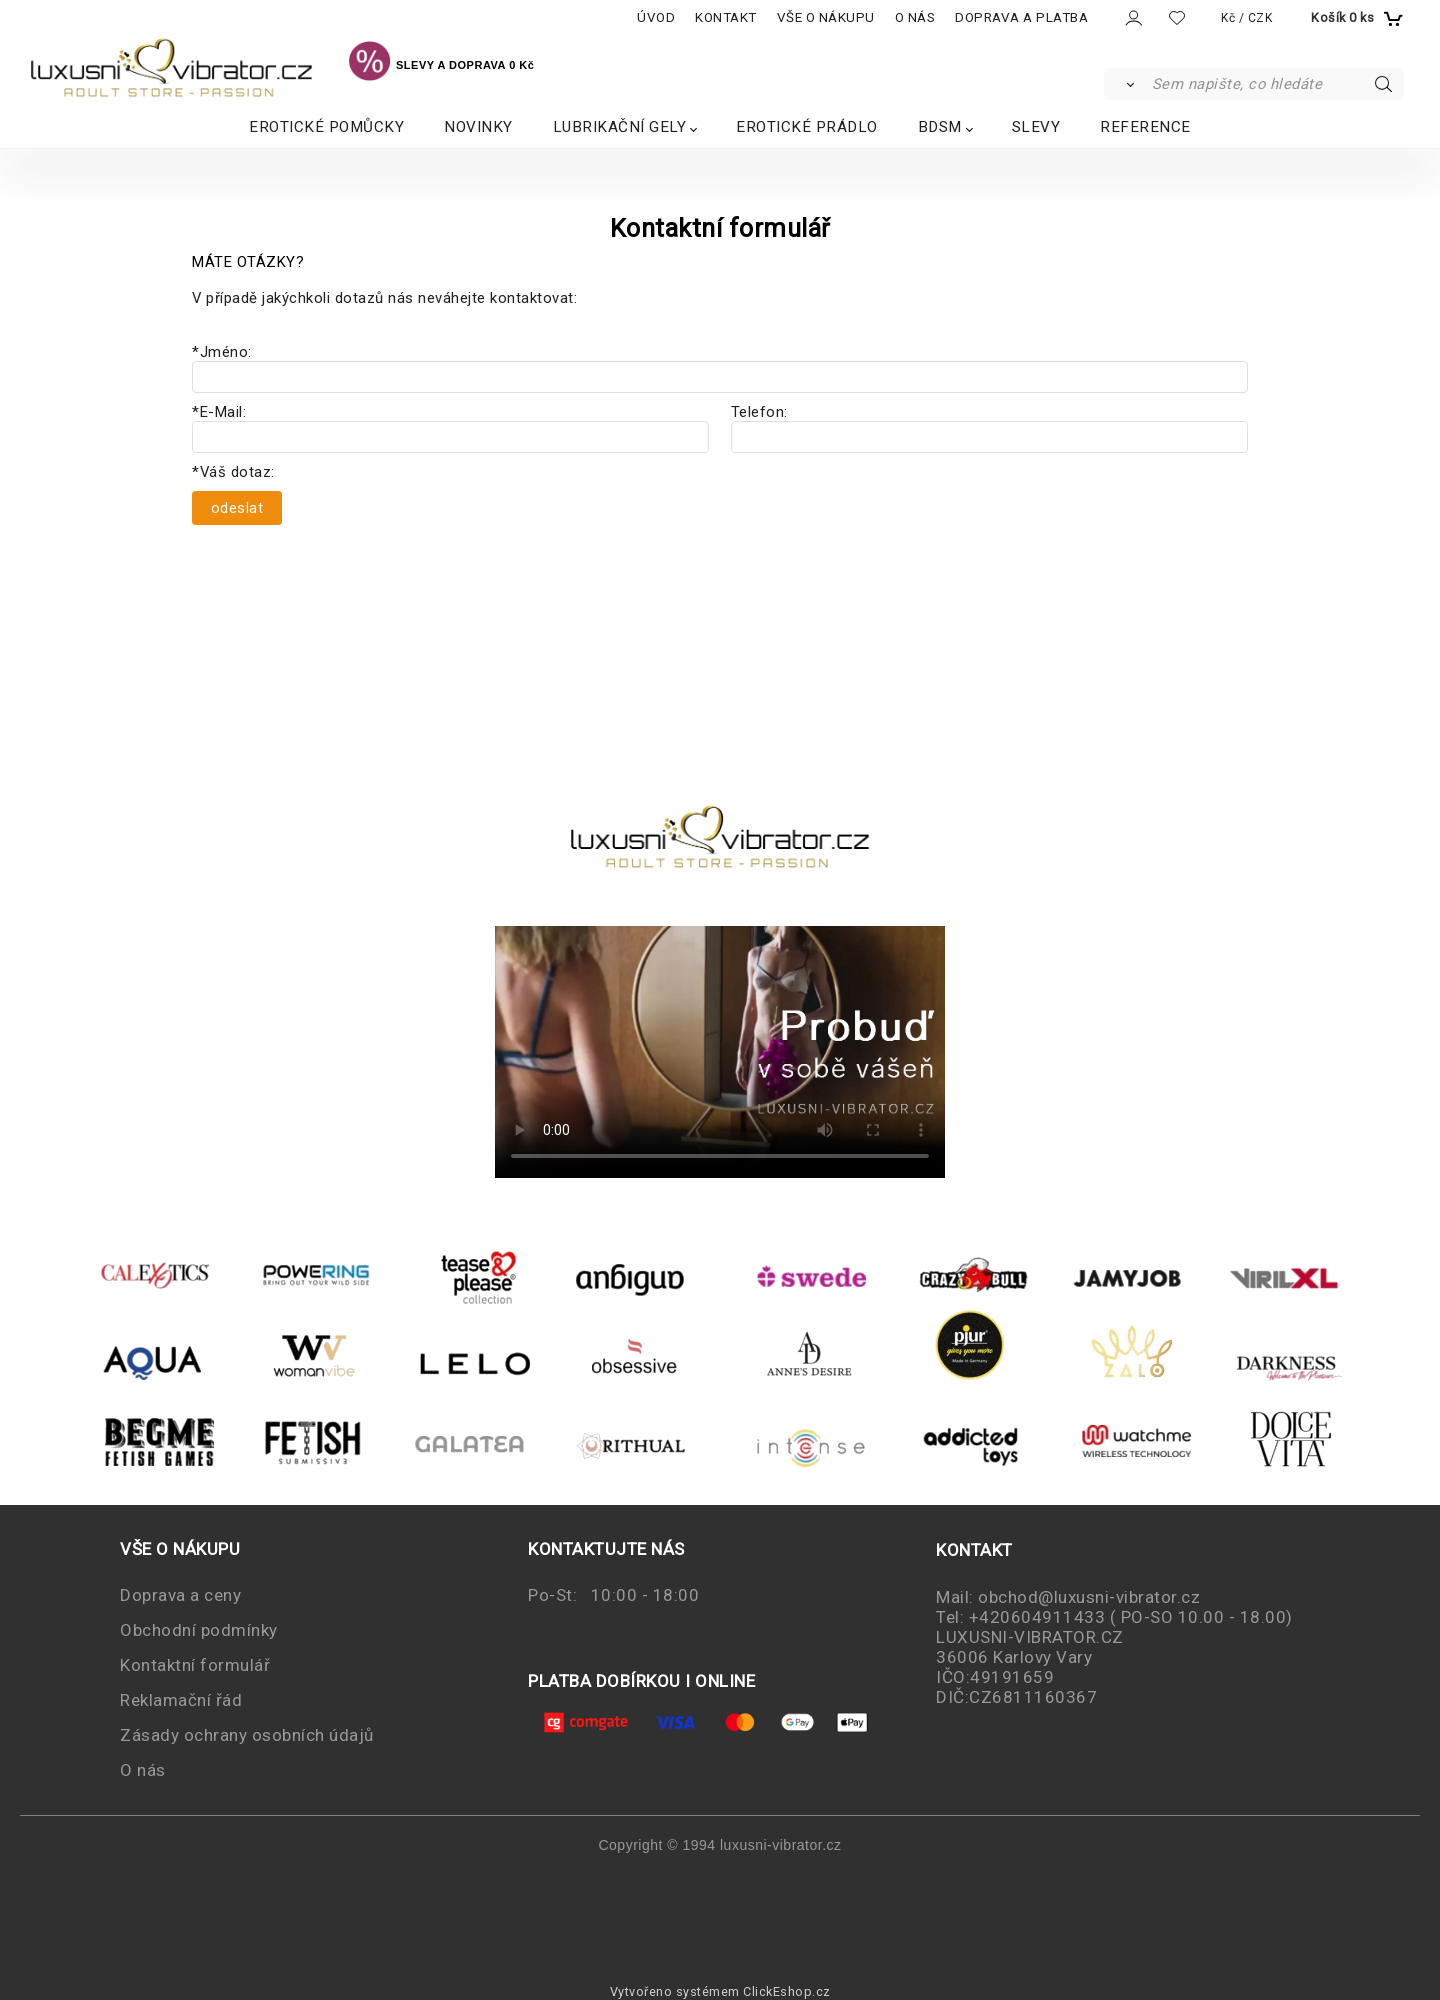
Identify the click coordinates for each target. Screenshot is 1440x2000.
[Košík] (1355, 18)
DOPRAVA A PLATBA (1021, 17)
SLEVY (1036, 127)
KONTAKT (726, 17)
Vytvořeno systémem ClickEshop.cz (720, 1991)
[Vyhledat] (1126, 84)
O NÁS (915, 17)
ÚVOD (656, 17)
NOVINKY (478, 127)
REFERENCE (1145, 127)
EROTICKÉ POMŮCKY (326, 127)
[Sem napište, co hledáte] (1276, 84)
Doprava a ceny (180, 1595)
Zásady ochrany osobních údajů (247, 1735)
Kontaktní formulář (195, 1665)
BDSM (940, 127)
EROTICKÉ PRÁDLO (807, 127)
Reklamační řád (181, 1700)
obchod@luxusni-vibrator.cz (1089, 1597)
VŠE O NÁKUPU (826, 17)
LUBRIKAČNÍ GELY (620, 127)
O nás (143, 1770)
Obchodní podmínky (199, 1630)
